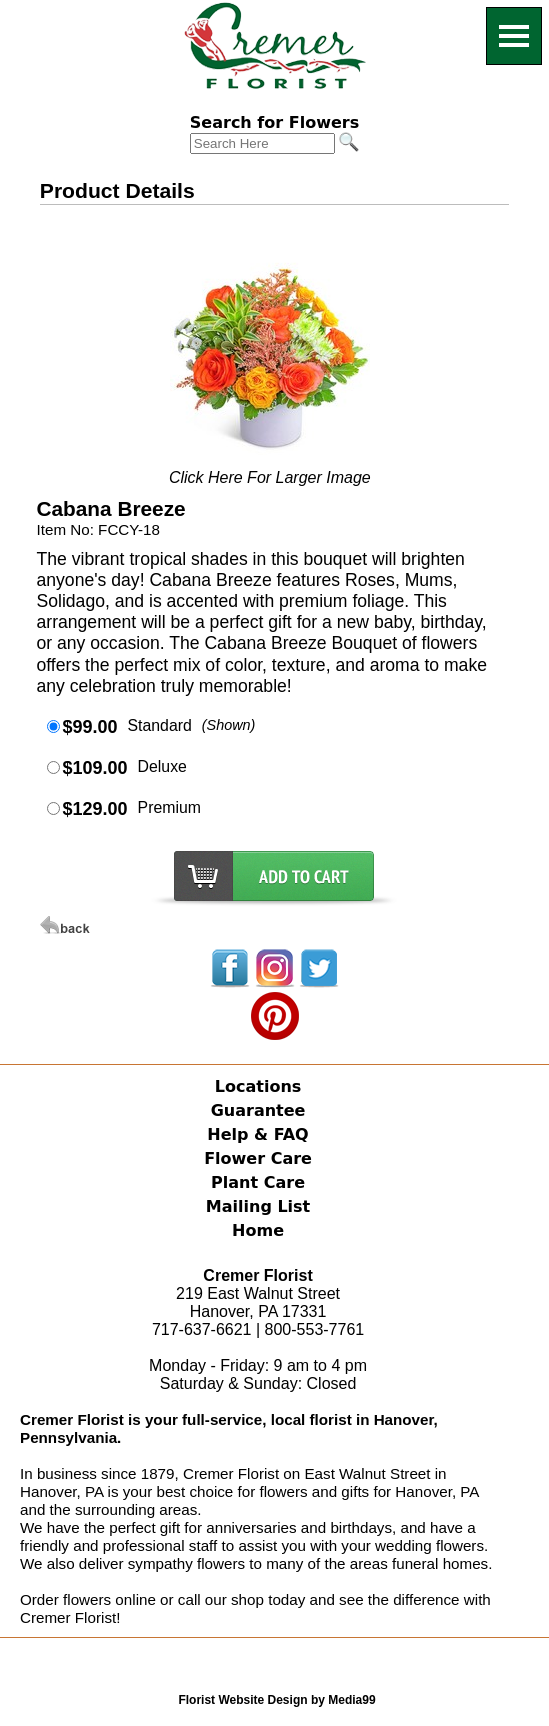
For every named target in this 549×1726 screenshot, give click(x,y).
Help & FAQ (257, 1134)
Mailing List (258, 1206)
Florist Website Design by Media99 (276, 1700)
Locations (258, 1086)
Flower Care (258, 1158)
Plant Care (258, 1182)
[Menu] (514, 36)
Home (258, 1230)
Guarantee (258, 1110)
